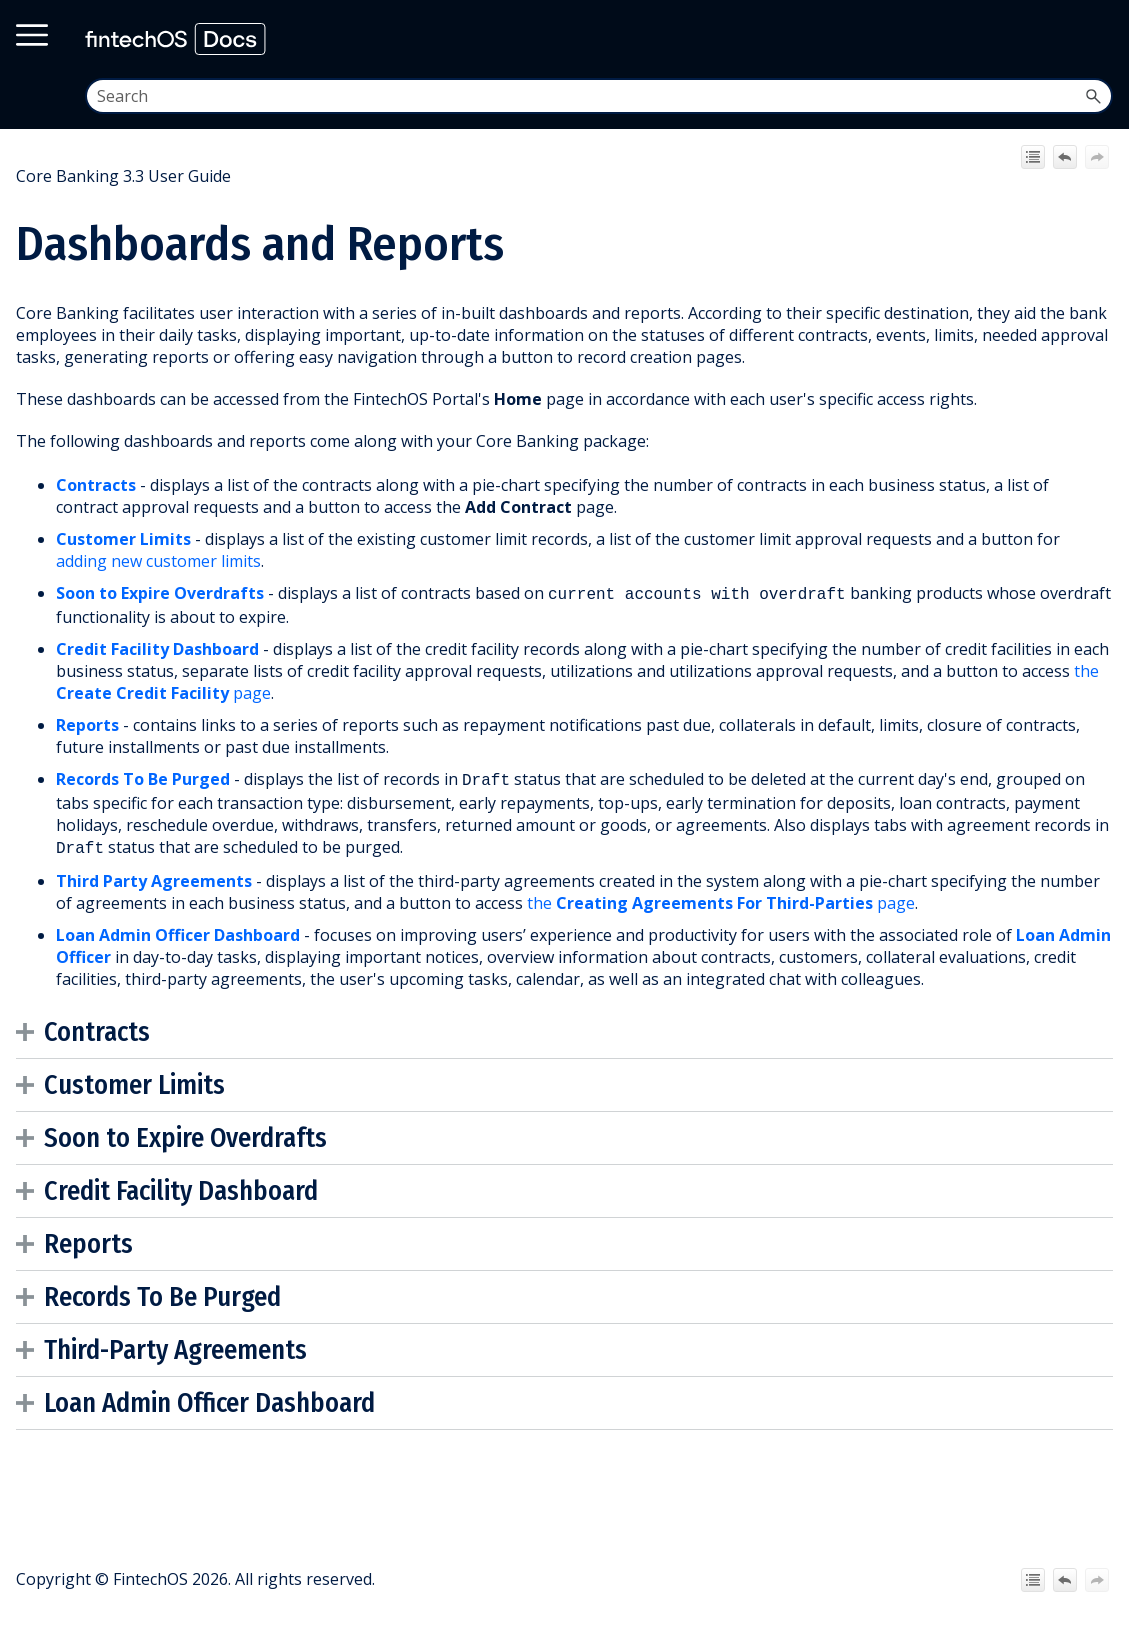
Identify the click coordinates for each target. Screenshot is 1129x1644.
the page (721, 897)
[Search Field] (599, 96)
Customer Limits (123, 539)
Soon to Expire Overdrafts (160, 593)
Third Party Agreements (154, 875)
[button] (1093, 96)
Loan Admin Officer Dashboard (209, 1397)
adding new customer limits (158, 561)
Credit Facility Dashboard (157, 647)
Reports (87, 723)
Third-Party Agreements (175, 1344)
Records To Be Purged (143, 777)
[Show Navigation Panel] (1095, 39)
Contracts (96, 485)
